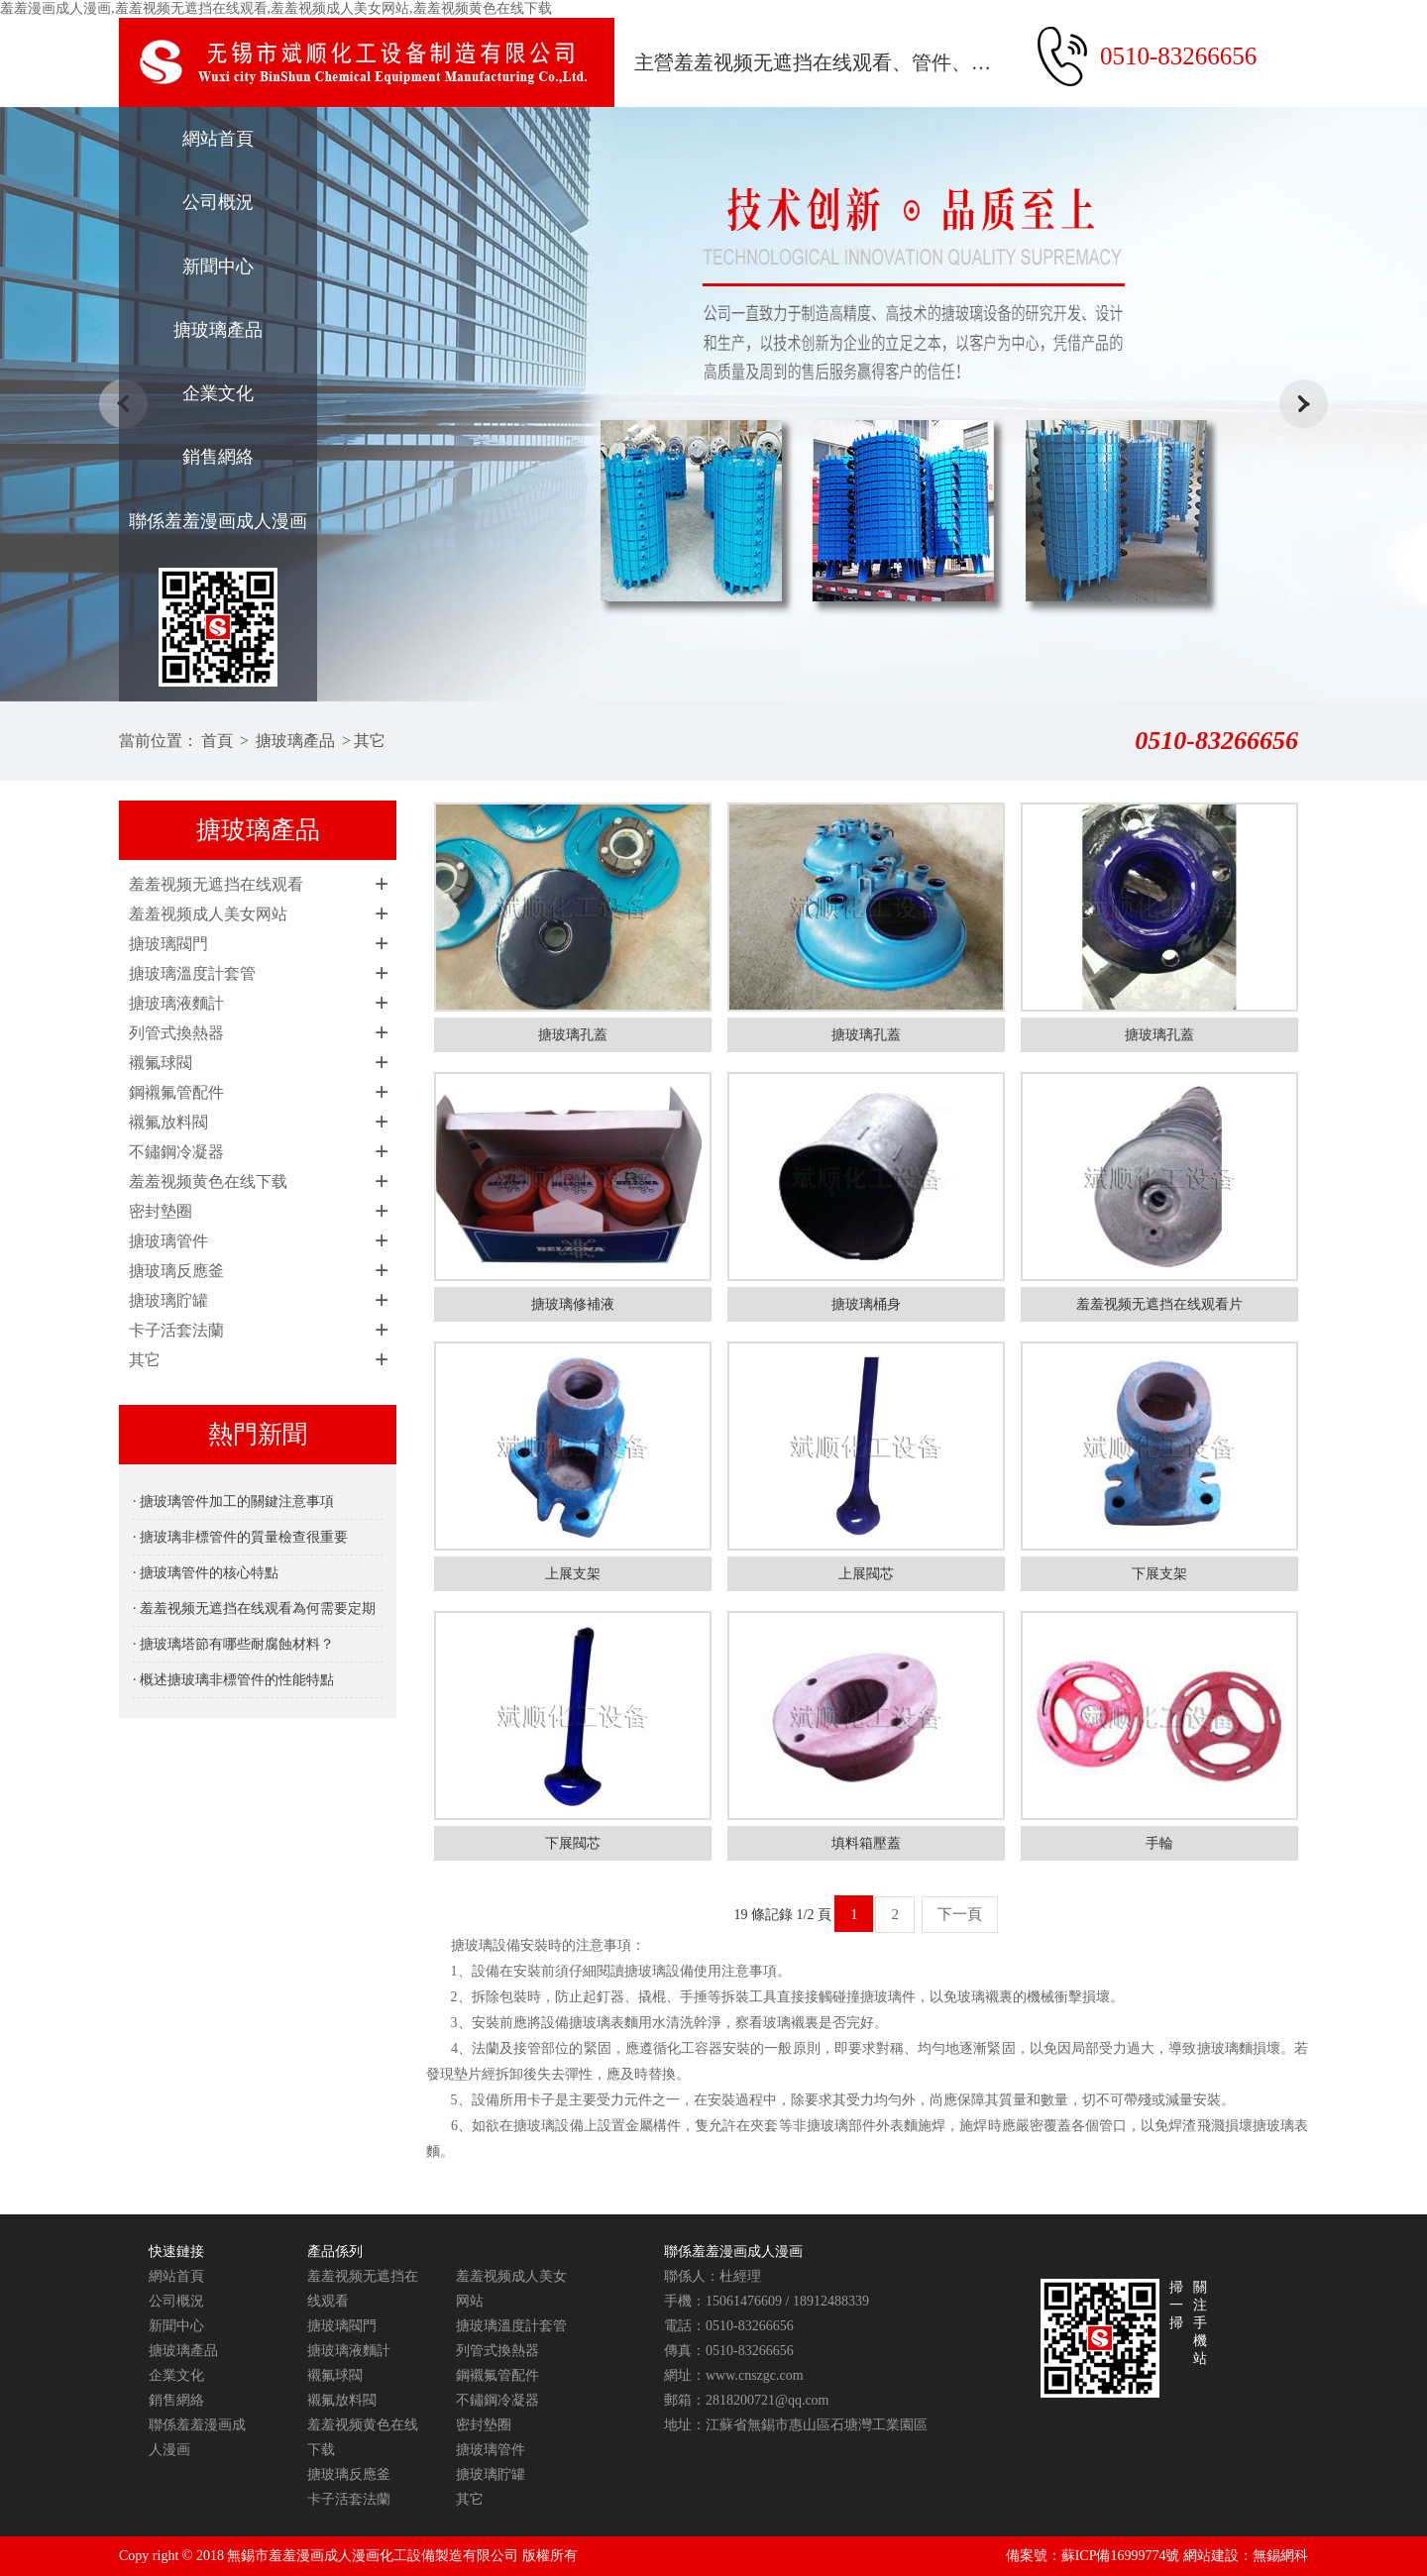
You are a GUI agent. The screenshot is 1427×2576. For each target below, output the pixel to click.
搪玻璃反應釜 (176, 1270)
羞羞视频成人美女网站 (208, 914)
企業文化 (218, 393)
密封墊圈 (160, 1211)
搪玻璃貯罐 (168, 1300)
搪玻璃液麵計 (176, 1003)
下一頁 (959, 1914)
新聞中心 (218, 266)
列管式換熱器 (176, 1032)
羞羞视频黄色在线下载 (208, 1181)
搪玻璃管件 (168, 1241)
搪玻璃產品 (218, 330)
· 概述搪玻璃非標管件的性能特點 (233, 1679)
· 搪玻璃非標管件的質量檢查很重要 (240, 1537)
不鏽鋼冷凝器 (176, 1151)
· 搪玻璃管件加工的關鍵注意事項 (233, 1501)
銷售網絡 (218, 457)
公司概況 (218, 202)
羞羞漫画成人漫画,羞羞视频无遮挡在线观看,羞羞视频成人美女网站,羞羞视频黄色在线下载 (276, 8)
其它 (369, 740)
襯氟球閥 (160, 1062)
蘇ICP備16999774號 (1120, 2555)
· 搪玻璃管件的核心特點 (205, 1572)
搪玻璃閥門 (168, 943)
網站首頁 (218, 139)
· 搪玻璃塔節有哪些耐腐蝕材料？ (233, 1644)
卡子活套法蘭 (176, 1330)
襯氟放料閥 (168, 1122)
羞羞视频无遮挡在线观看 (216, 884)
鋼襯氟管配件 (176, 1092)
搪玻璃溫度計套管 (192, 973)
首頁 (217, 740)
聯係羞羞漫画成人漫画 (218, 521)
